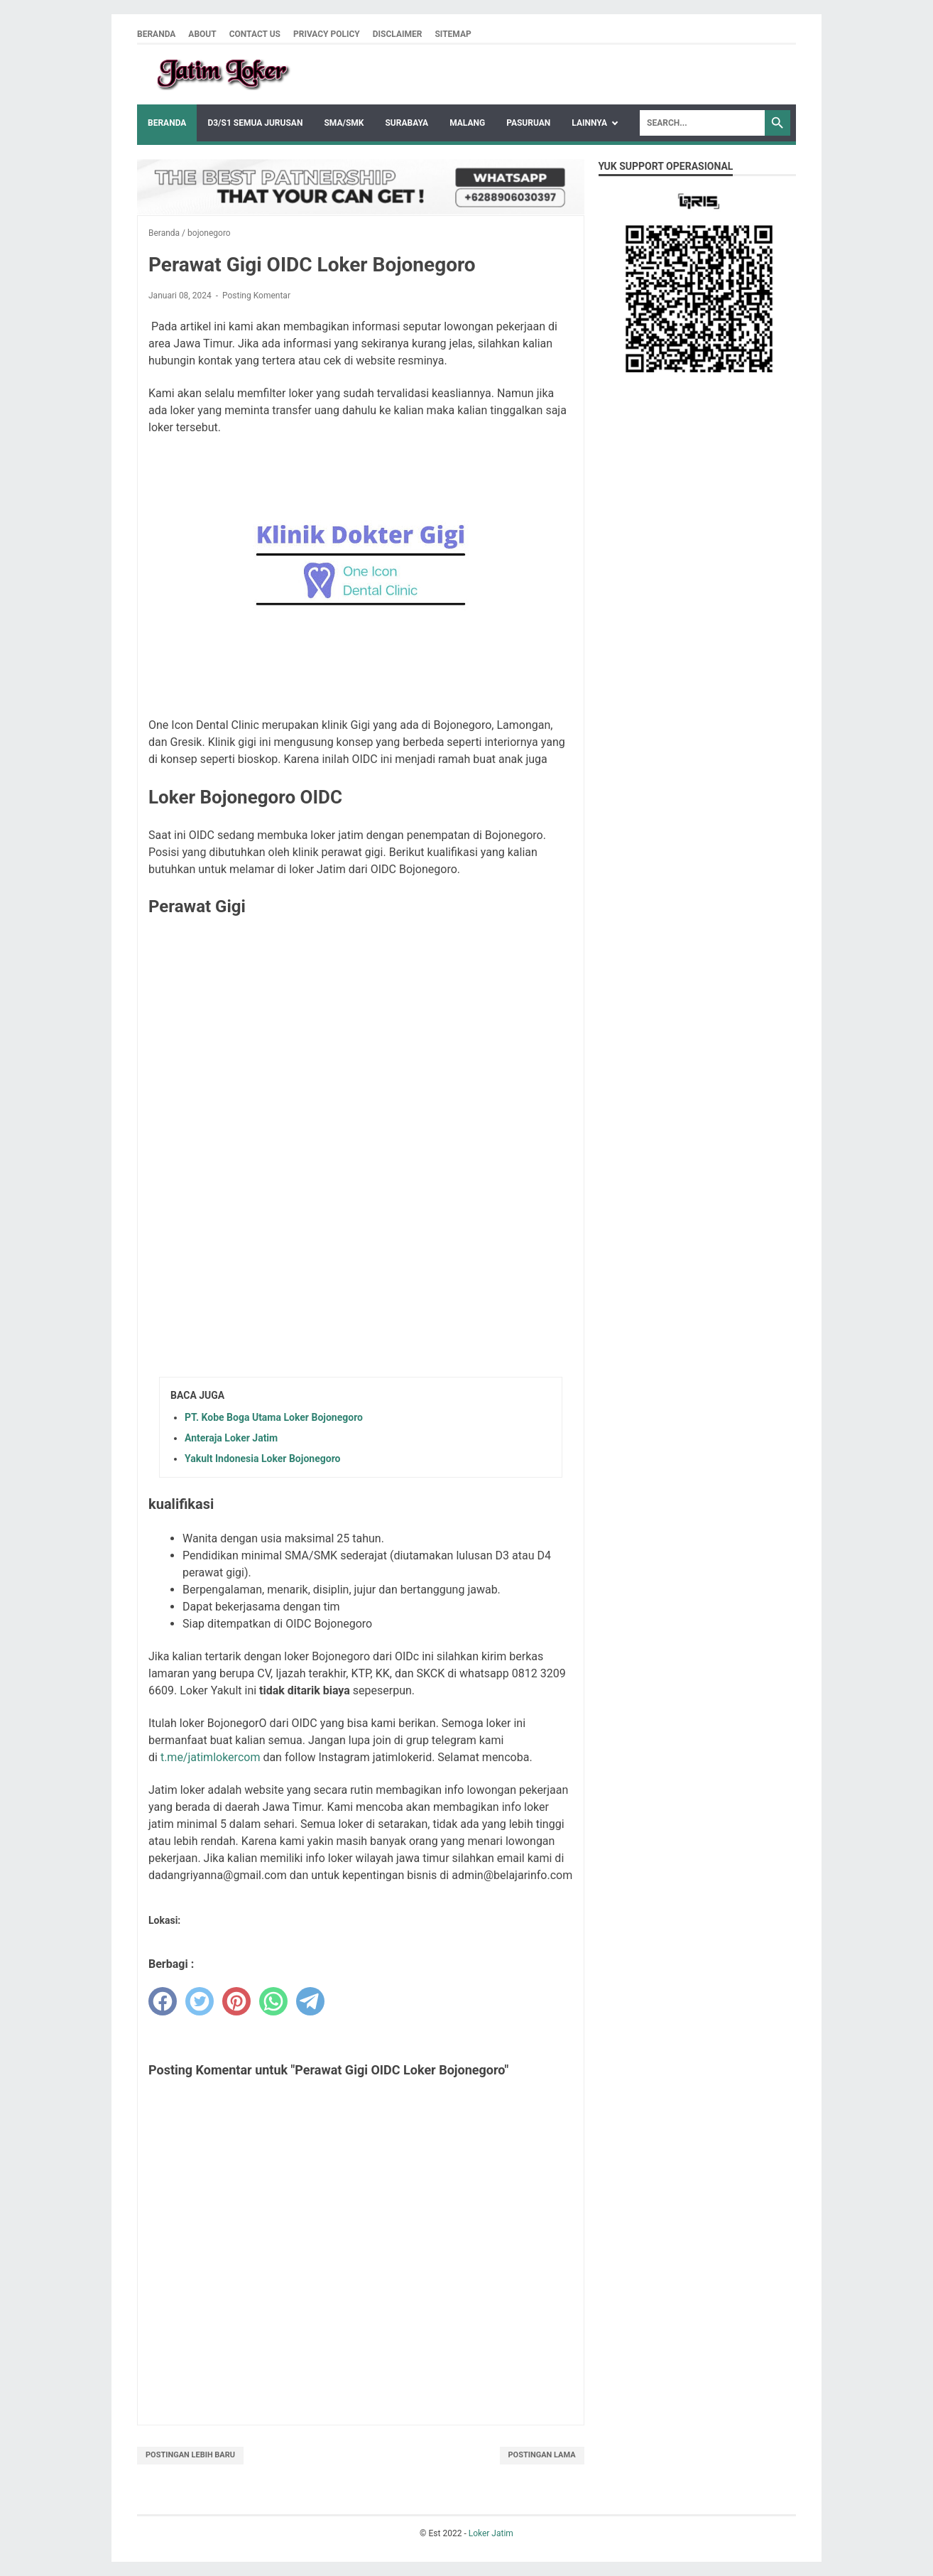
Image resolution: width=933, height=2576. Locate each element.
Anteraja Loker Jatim (231, 1438)
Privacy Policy (326, 34)
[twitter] (199, 2001)
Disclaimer (397, 34)
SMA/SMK (344, 123)
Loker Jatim (491, 2533)
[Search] (702, 123)
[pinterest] (236, 2001)
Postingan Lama (542, 2454)
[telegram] (310, 2001)
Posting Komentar (256, 296)
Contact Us (254, 34)
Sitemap (453, 34)
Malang (467, 123)
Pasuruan (528, 123)
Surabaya (406, 123)
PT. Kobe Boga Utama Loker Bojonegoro (274, 1417)
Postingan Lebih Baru (190, 2454)
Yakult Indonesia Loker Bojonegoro (262, 1458)
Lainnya (589, 123)
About (202, 34)
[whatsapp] (273, 2001)
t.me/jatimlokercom (210, 1757)
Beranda (156, 34)
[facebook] (162, 2001)
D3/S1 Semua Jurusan (254, 123)
